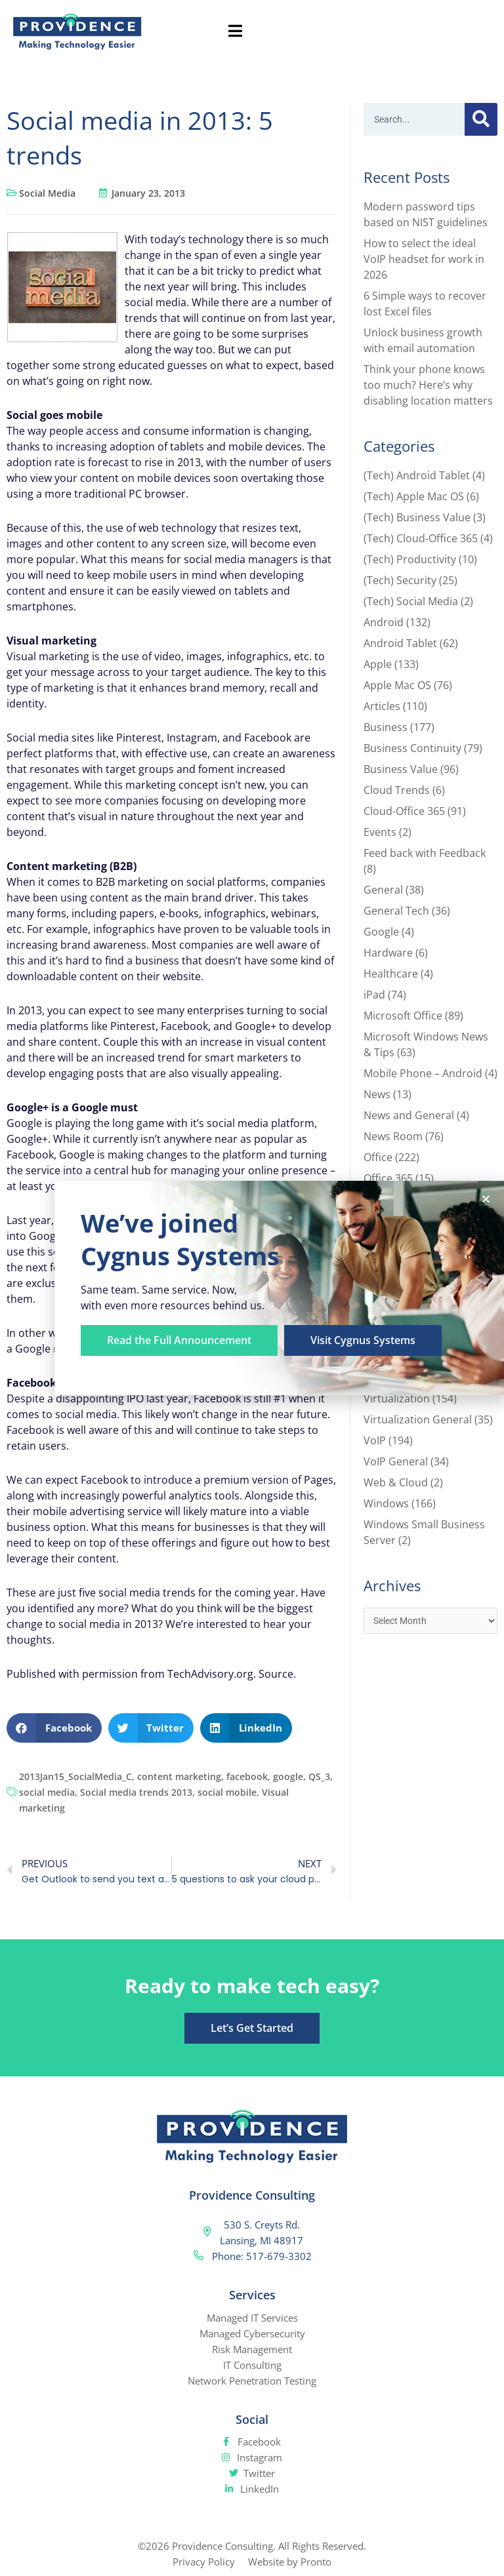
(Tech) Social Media (411, 601)
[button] (54, 1728)
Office (378, 1157)
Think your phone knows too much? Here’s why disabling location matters (428, 385)
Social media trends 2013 (136, 1792)
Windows (386, 1503)
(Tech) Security (400, 580)
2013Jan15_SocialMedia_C (75, 1776)
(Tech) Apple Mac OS (414, 496)
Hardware (388, 952)
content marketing (179, 1776)
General (383, 889)
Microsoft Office (403, 1015)
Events (380, 832)
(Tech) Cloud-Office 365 (421, 538)
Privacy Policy (204, 2561)
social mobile (227, 1792)
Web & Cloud (396, 1482)
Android (384, 622)
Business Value (401, 769)
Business (386, 727)
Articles (382, 706)
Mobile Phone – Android (423, 1073)
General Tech (396, 910)
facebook (247, 1776)
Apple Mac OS (397, 685)
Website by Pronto (289, 2561)
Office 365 (388, 1178)
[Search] (481, 119)
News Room (393, 1136)
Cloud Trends (397, 790)
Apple (378, 664)
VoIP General (396, 1461)
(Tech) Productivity (410, 559)
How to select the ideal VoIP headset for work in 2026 (424, 259)
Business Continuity (412, 748)
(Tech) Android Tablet (417, 475)
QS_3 (319, 1776)
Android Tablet (400, 643)
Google (381, 931)
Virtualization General (418, 1419)
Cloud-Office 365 (404, 811)
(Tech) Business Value (417, 517)
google (288, 1776)
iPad (374, 994)
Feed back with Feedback (425, 853)
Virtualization (397, 1398)
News (377, 1094)
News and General (409, 1115)
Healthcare (391, 973)
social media (47, 1792)
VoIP (375, 1440)
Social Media (47, 193)
